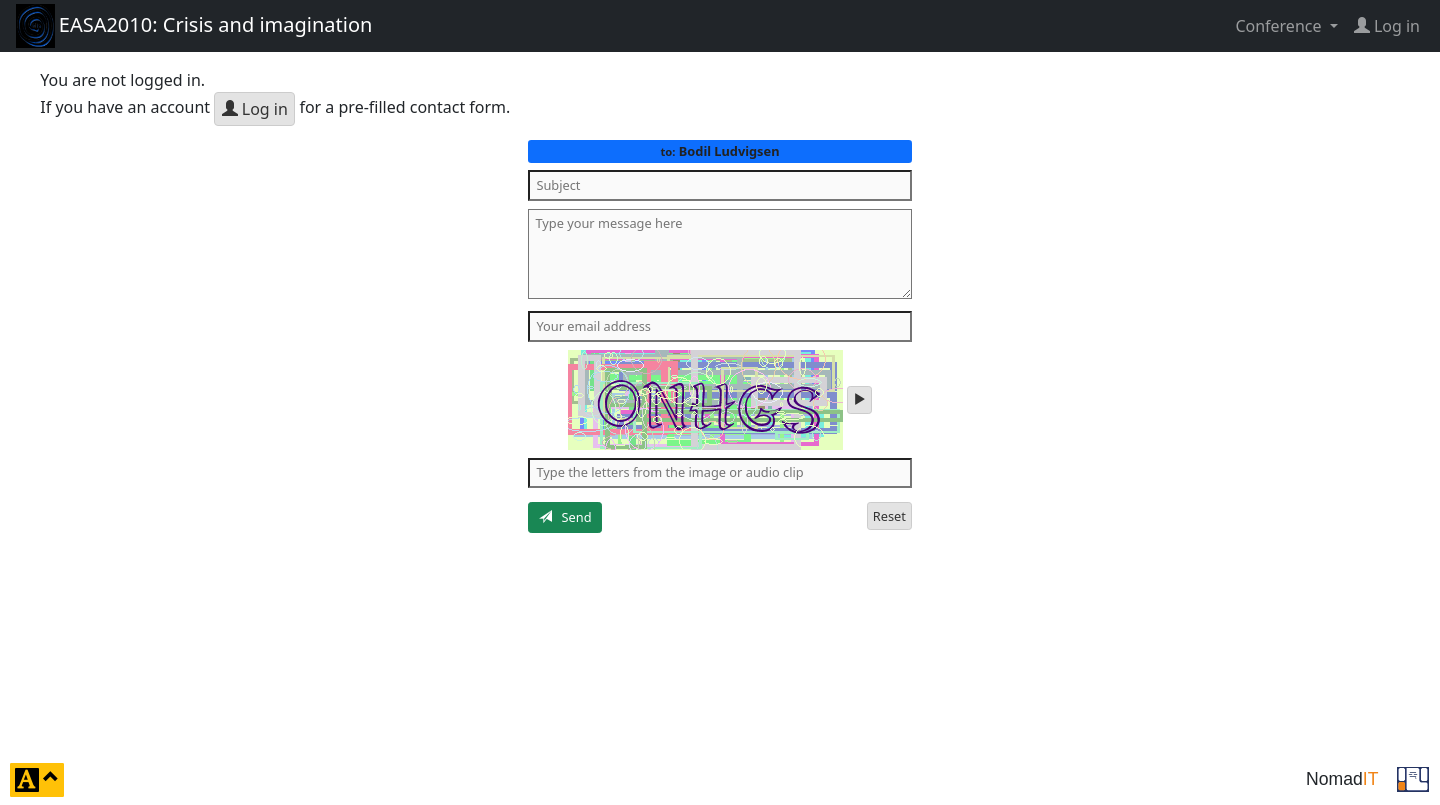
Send (565, 517)
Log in (255, 109)
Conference (1280, 26)
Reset (889, 516)
